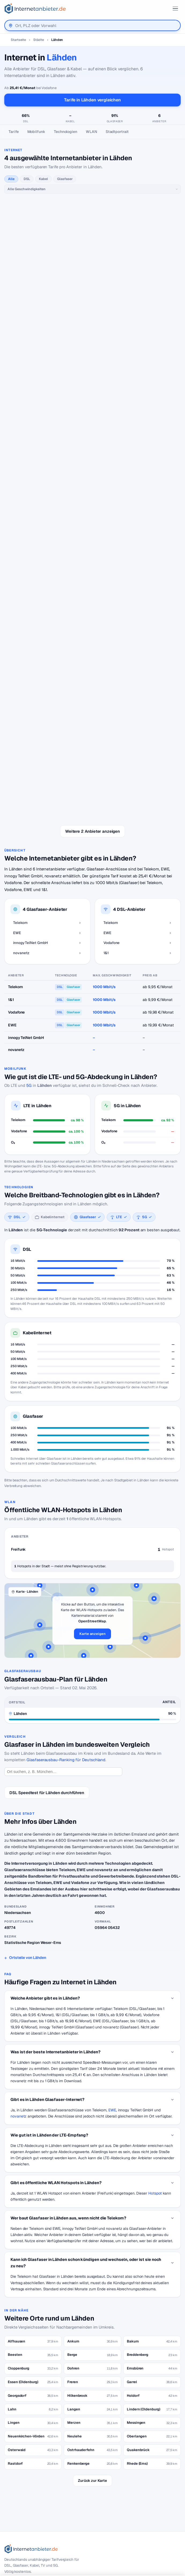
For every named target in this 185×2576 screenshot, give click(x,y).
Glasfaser (64, 179)
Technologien (65, 131)
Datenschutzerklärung (28, 2538)
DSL (27, 179)
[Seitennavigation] (92, 132)
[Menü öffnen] (175, 8)
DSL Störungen (22, 2459)
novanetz (18, 1923)
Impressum (18, 2547)
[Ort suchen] (63, 1578)
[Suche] (34, 2394)
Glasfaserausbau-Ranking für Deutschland (66, 1566)
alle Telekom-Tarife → (92, 232)
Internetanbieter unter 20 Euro (34, 2441)
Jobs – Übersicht (23, 2494)
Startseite (18, 39)
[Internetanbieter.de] (35, 8)
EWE (112, 1917)
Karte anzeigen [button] (92, 1441)
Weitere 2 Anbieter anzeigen (92, 638)
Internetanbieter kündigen (30, 2432)
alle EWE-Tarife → (92, 351)
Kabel (43, 179)
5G (29, 892)
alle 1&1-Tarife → (92, 567)
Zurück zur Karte (92, 2287)
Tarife (14, 131)
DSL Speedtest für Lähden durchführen (46, 1599)
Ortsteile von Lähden (27, 1765)
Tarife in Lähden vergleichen (92, 100)
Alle (11, 179)
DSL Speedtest (21, 2485)
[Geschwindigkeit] (92, 189)
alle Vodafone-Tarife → (92, 459)
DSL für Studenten (24, 2450)
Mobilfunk (36, 131)
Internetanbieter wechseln (31, 2423)
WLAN (91, 131)
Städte (38, 39)
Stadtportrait (117, 131)
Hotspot (155, 2000)
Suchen (65, 2393)
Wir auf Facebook (24, 2529)
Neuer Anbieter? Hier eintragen (35, 2503)
